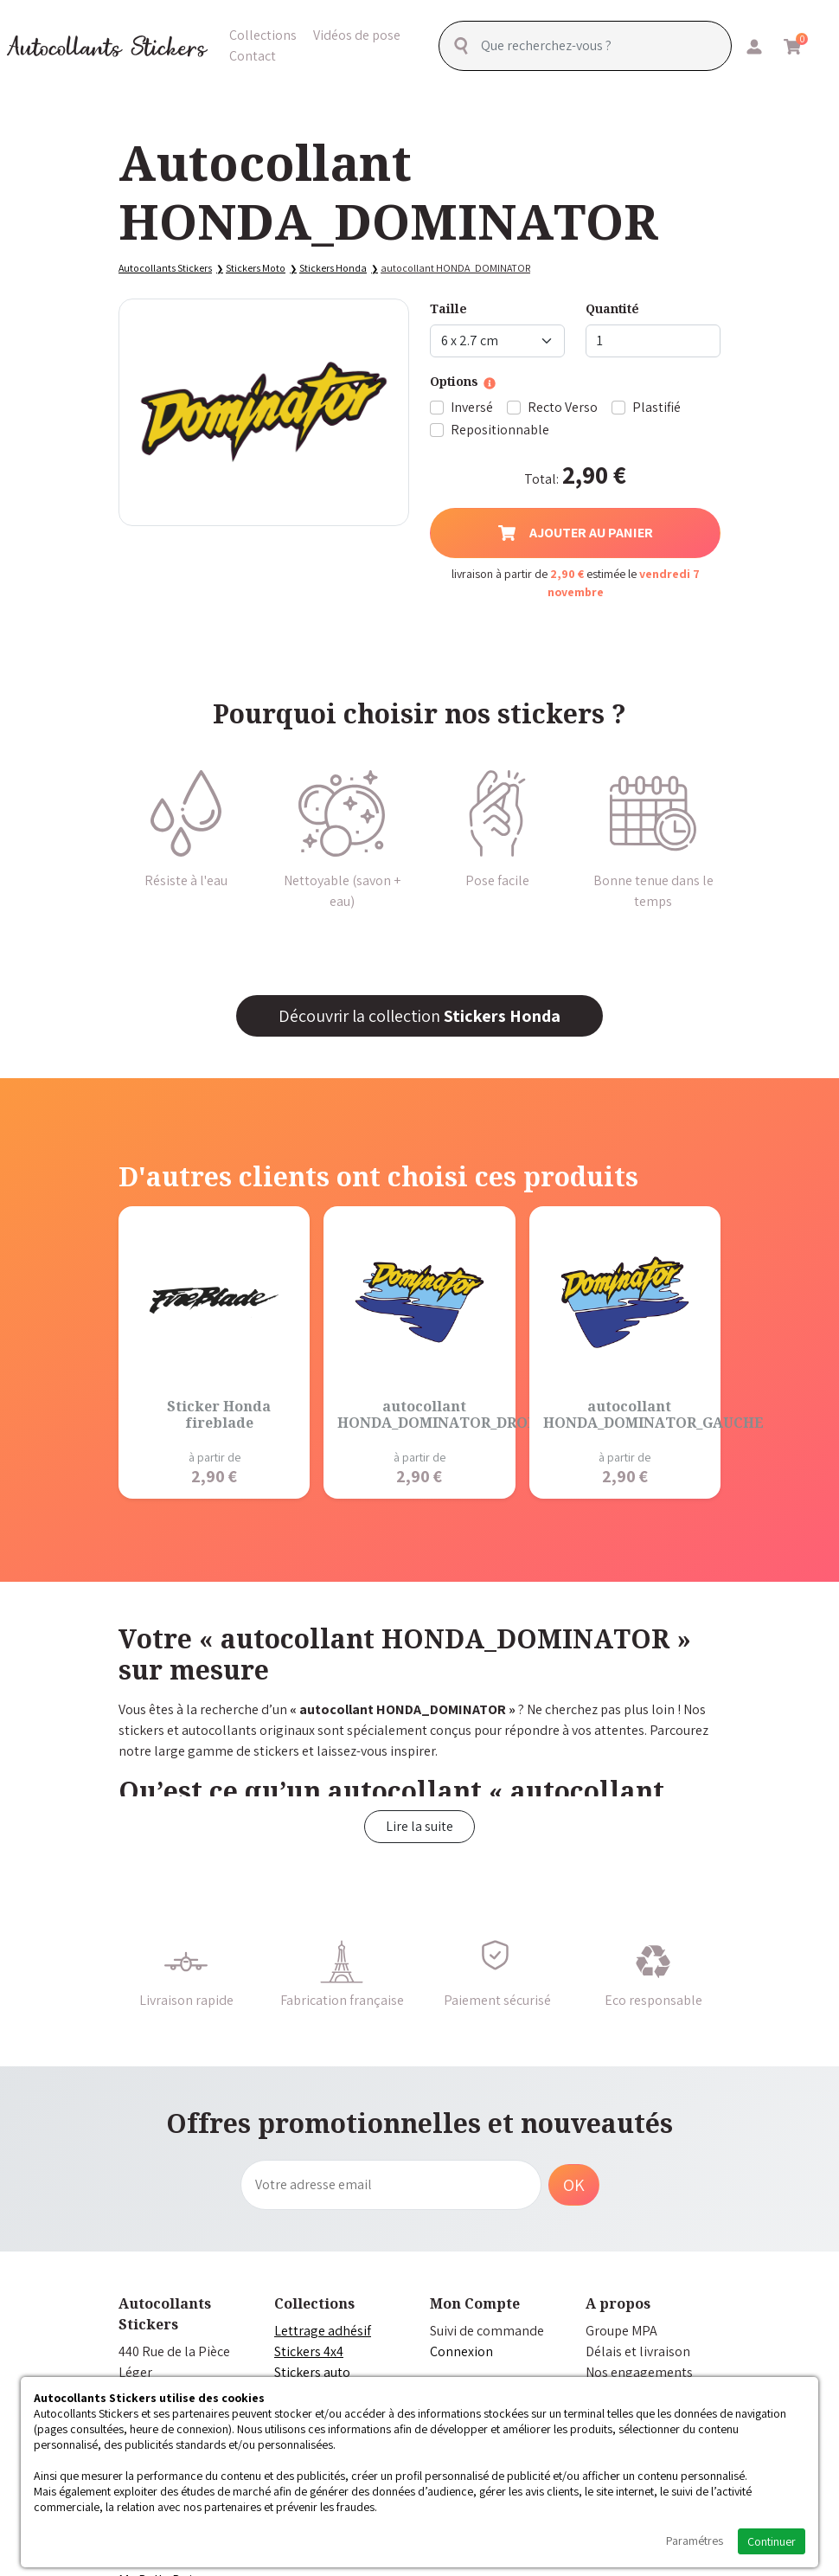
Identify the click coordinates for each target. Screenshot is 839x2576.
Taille (448, 308)
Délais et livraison (638, 2351)
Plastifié (656, 407)
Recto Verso (563, 407)
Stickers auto (312, 2372)
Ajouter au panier (575, 533)
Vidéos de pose (356, 34)
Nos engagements (639, 2372)
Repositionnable (500, 430)
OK (574, 2185)
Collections (263, 34)
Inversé (472, 407)
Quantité (612, 308)
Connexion (461, 2351)
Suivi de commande (487, 2331)
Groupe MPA (621, 2331)
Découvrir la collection (419, 1016)
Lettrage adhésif (322, 2331)
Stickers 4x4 (308, 2351)
